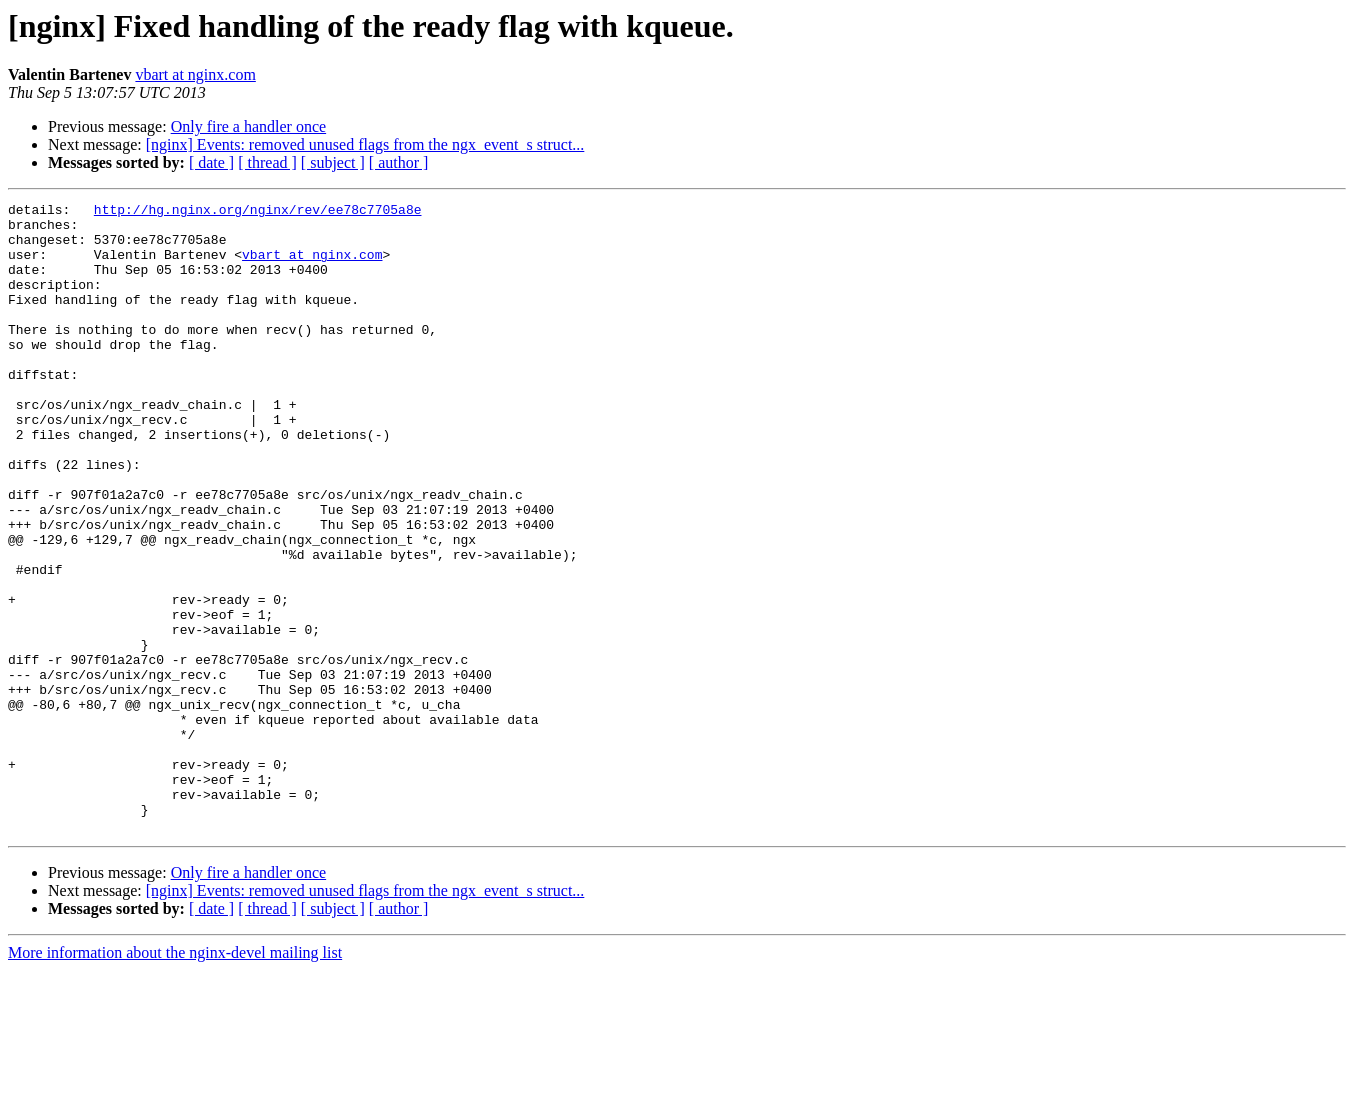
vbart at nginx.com (195, 74)
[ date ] (211, 162)
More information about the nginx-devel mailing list (175, 1078)
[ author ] (399, 162)
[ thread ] (267, 162)
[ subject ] (333, 162)
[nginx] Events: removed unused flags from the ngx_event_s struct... (365, 144)
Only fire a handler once (248, 126)
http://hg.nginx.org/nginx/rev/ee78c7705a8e (258, 212)
